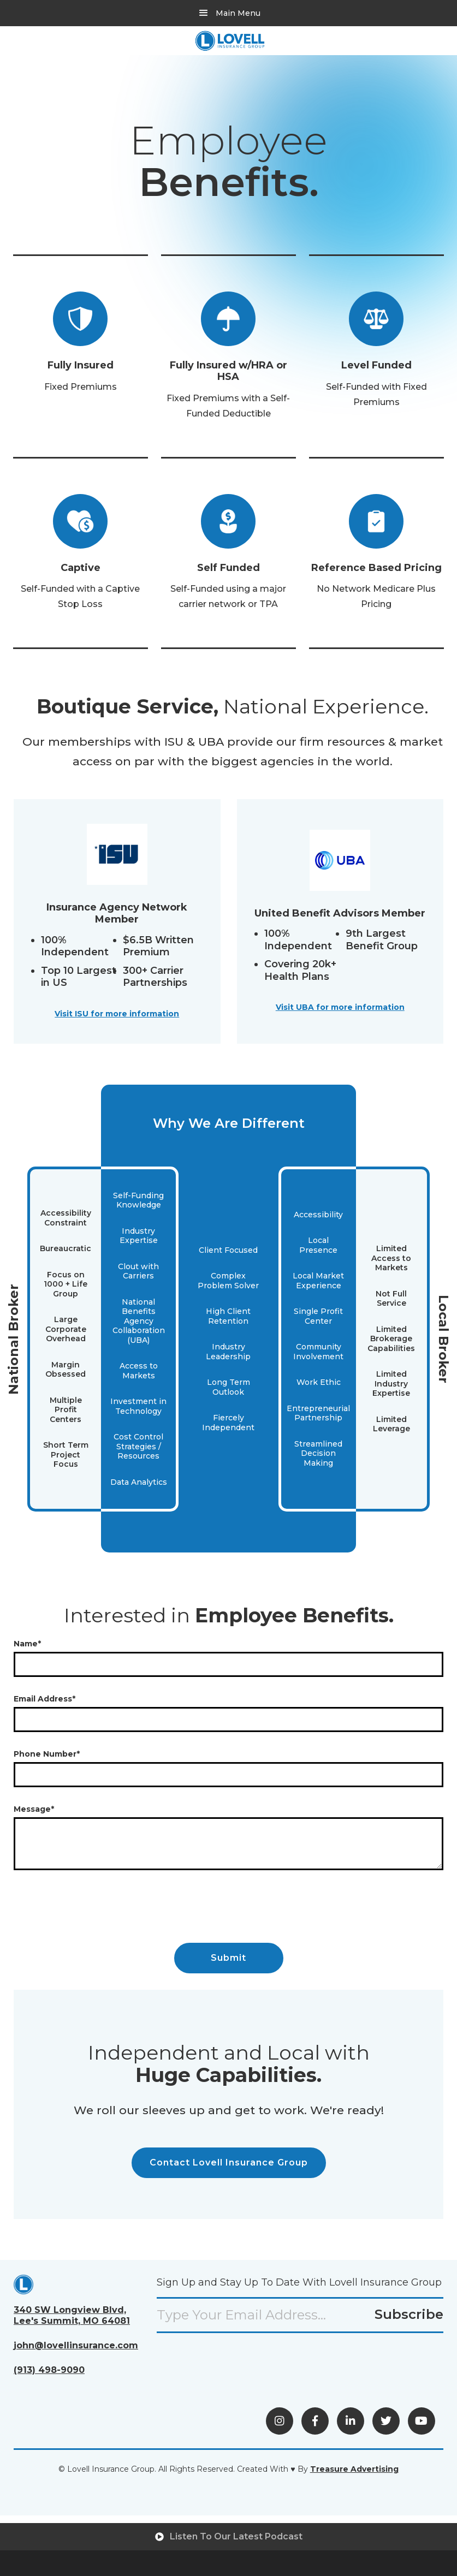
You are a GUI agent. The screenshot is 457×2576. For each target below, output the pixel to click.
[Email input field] (300, 2315)
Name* (27, 1644)
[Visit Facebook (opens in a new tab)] (315, 2421)
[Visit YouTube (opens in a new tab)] (421, 2421)
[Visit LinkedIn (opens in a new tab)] (350, 2421)
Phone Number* (47, 1754)
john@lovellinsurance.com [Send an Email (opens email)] (76, 2345)
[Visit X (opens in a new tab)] (386, 2421)
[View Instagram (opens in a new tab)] (279, 2421)
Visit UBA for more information (340, 1007)
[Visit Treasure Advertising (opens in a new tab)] (354, 2469)
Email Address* (44, 1699)
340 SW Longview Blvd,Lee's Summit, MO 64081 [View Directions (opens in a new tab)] (72, 2315)
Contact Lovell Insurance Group (229, 2162)
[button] (228, 13)
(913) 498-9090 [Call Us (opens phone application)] (49, 2370)
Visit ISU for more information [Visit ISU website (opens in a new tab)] (117, 1014)
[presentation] (97, 1908)
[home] (230, 40)
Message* (34, 1809)
